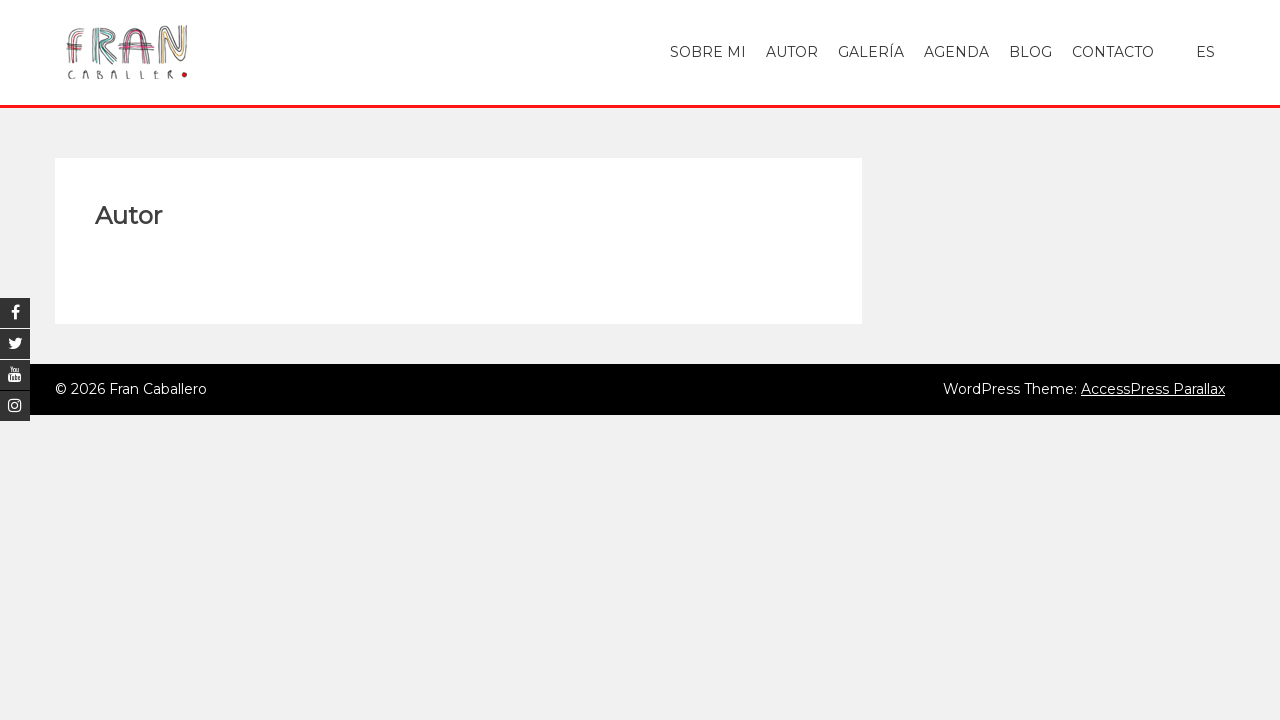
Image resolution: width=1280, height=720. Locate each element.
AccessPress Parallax (1153, 389)
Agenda (956, 52)
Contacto (1113, 52)
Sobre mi (708, 52)
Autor (792, 52)
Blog (1030, 52)
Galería (871, 52)
